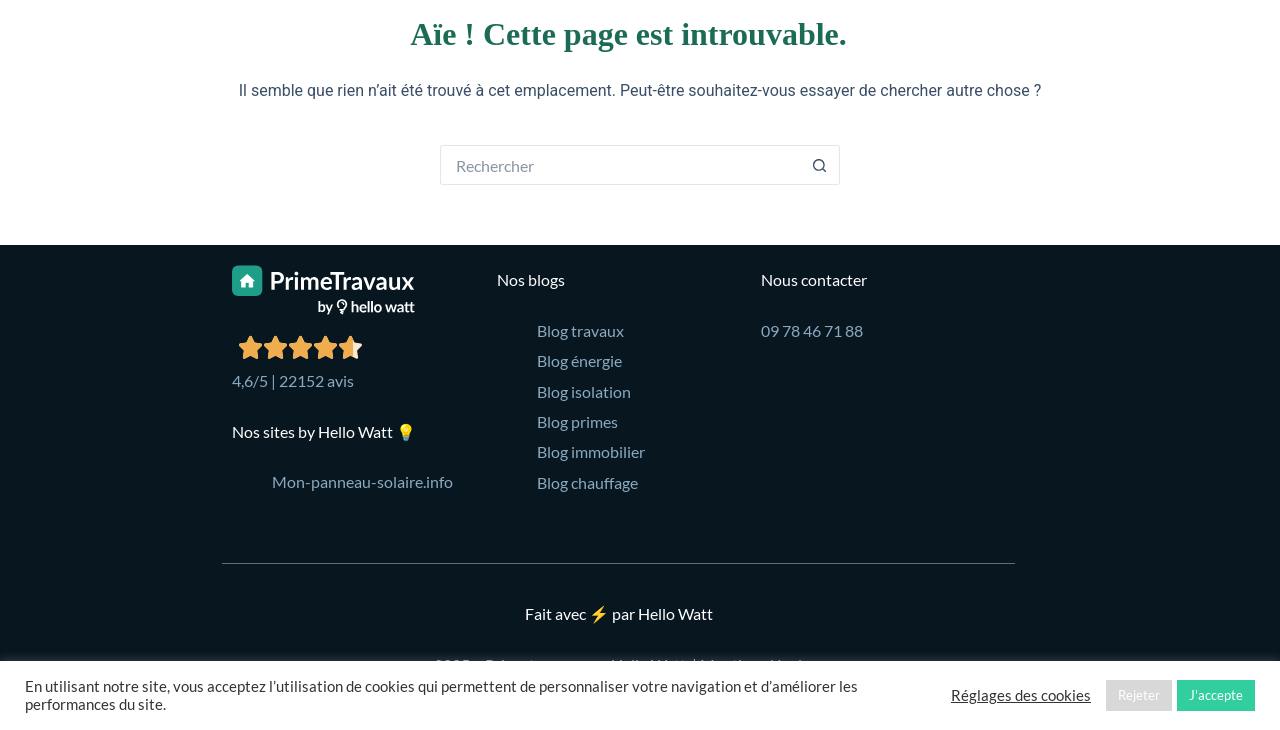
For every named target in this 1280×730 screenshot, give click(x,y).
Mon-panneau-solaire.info (362, 481)
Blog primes (577, 421)
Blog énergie (579, 360)
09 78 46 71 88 (812, 330)
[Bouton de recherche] (820, 165)
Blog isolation (584, 391)
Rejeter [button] (1139, 695)
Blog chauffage (587, 482)
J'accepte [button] (1216, 695)
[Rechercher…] (620, 165)
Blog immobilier (591, 451)
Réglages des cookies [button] (1021, 695)
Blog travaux (580, 330)
